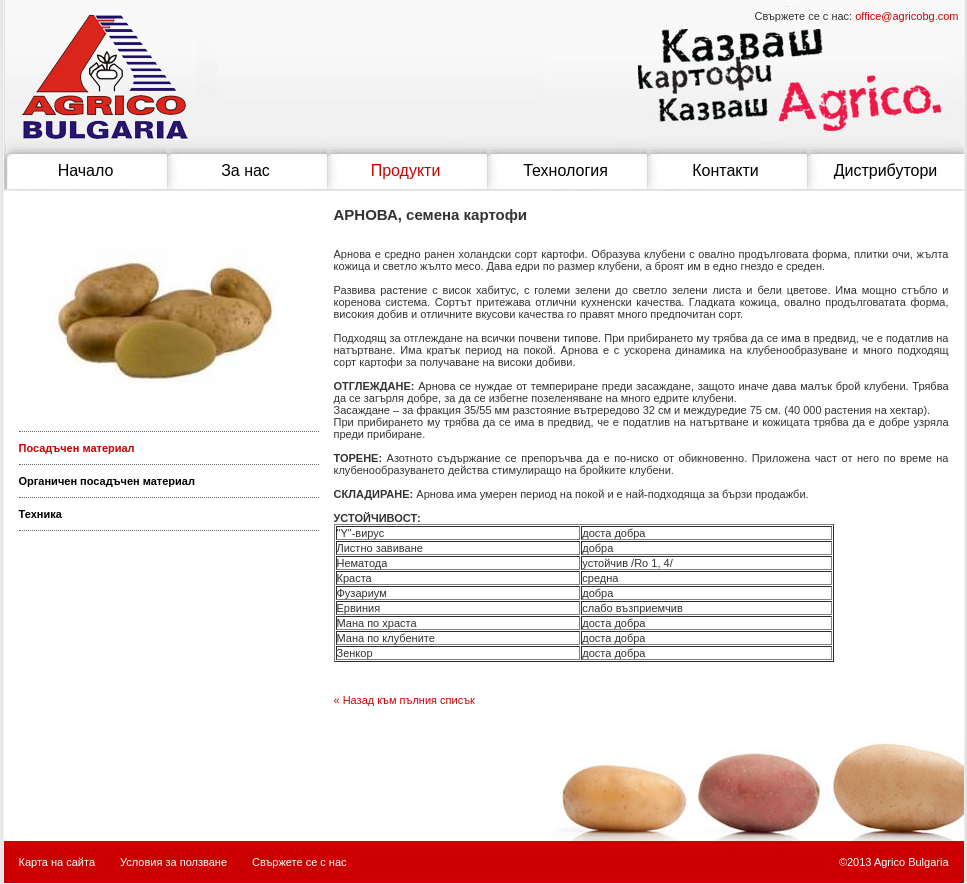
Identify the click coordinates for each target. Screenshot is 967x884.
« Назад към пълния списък (404, 700)
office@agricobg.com (906, 16)
